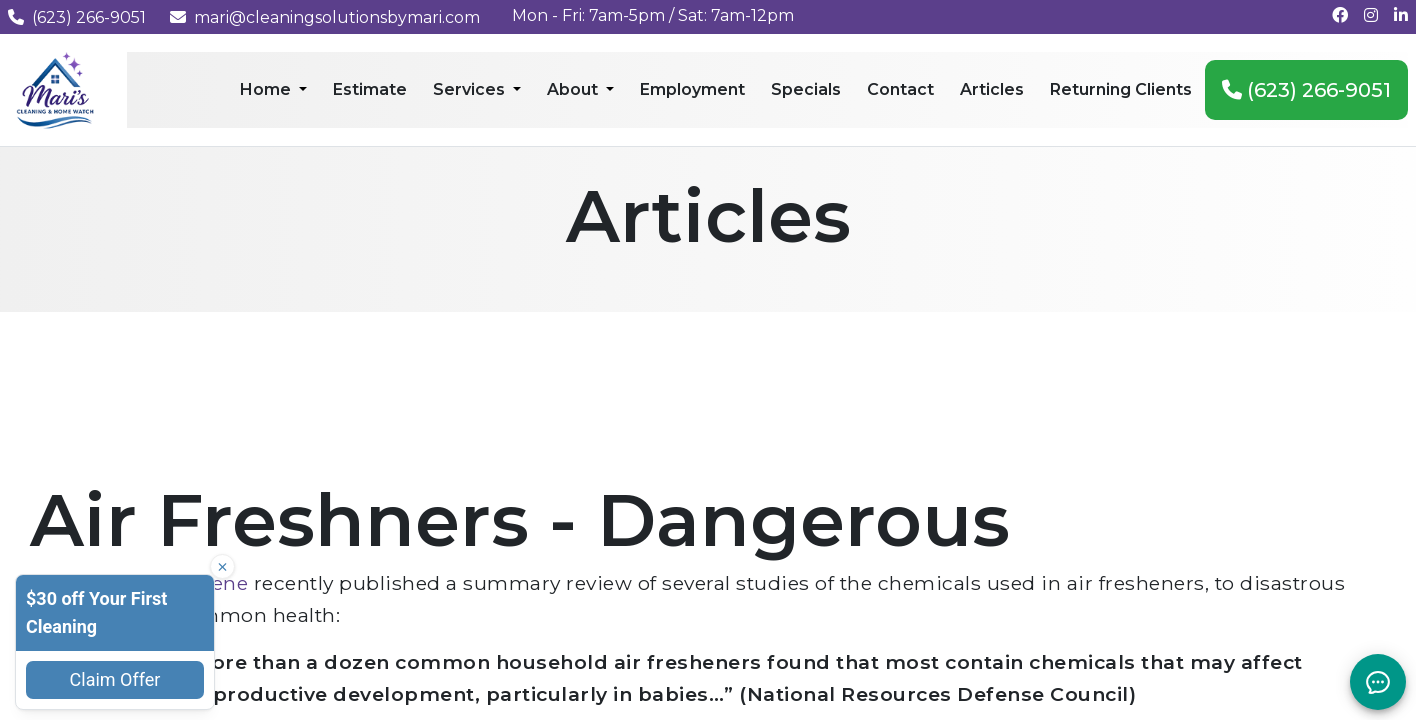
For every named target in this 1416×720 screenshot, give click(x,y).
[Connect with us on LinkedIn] (1401, 15)
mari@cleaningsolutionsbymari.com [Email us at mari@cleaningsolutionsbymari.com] (325, 17)
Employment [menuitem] (692, 89)
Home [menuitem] (267, 89)
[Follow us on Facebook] (1340, 15)
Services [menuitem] (471, 89)
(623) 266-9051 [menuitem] (1306, 90)
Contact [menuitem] (900, 89)
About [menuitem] (574, 89)
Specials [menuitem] (806, 89)
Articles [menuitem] (992, 89)
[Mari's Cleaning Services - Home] (55, 88)
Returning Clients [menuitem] (1121, 89)
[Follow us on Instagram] (1371, 15)
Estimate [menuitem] (370, 89)
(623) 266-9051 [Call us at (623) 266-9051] (77, 17)
